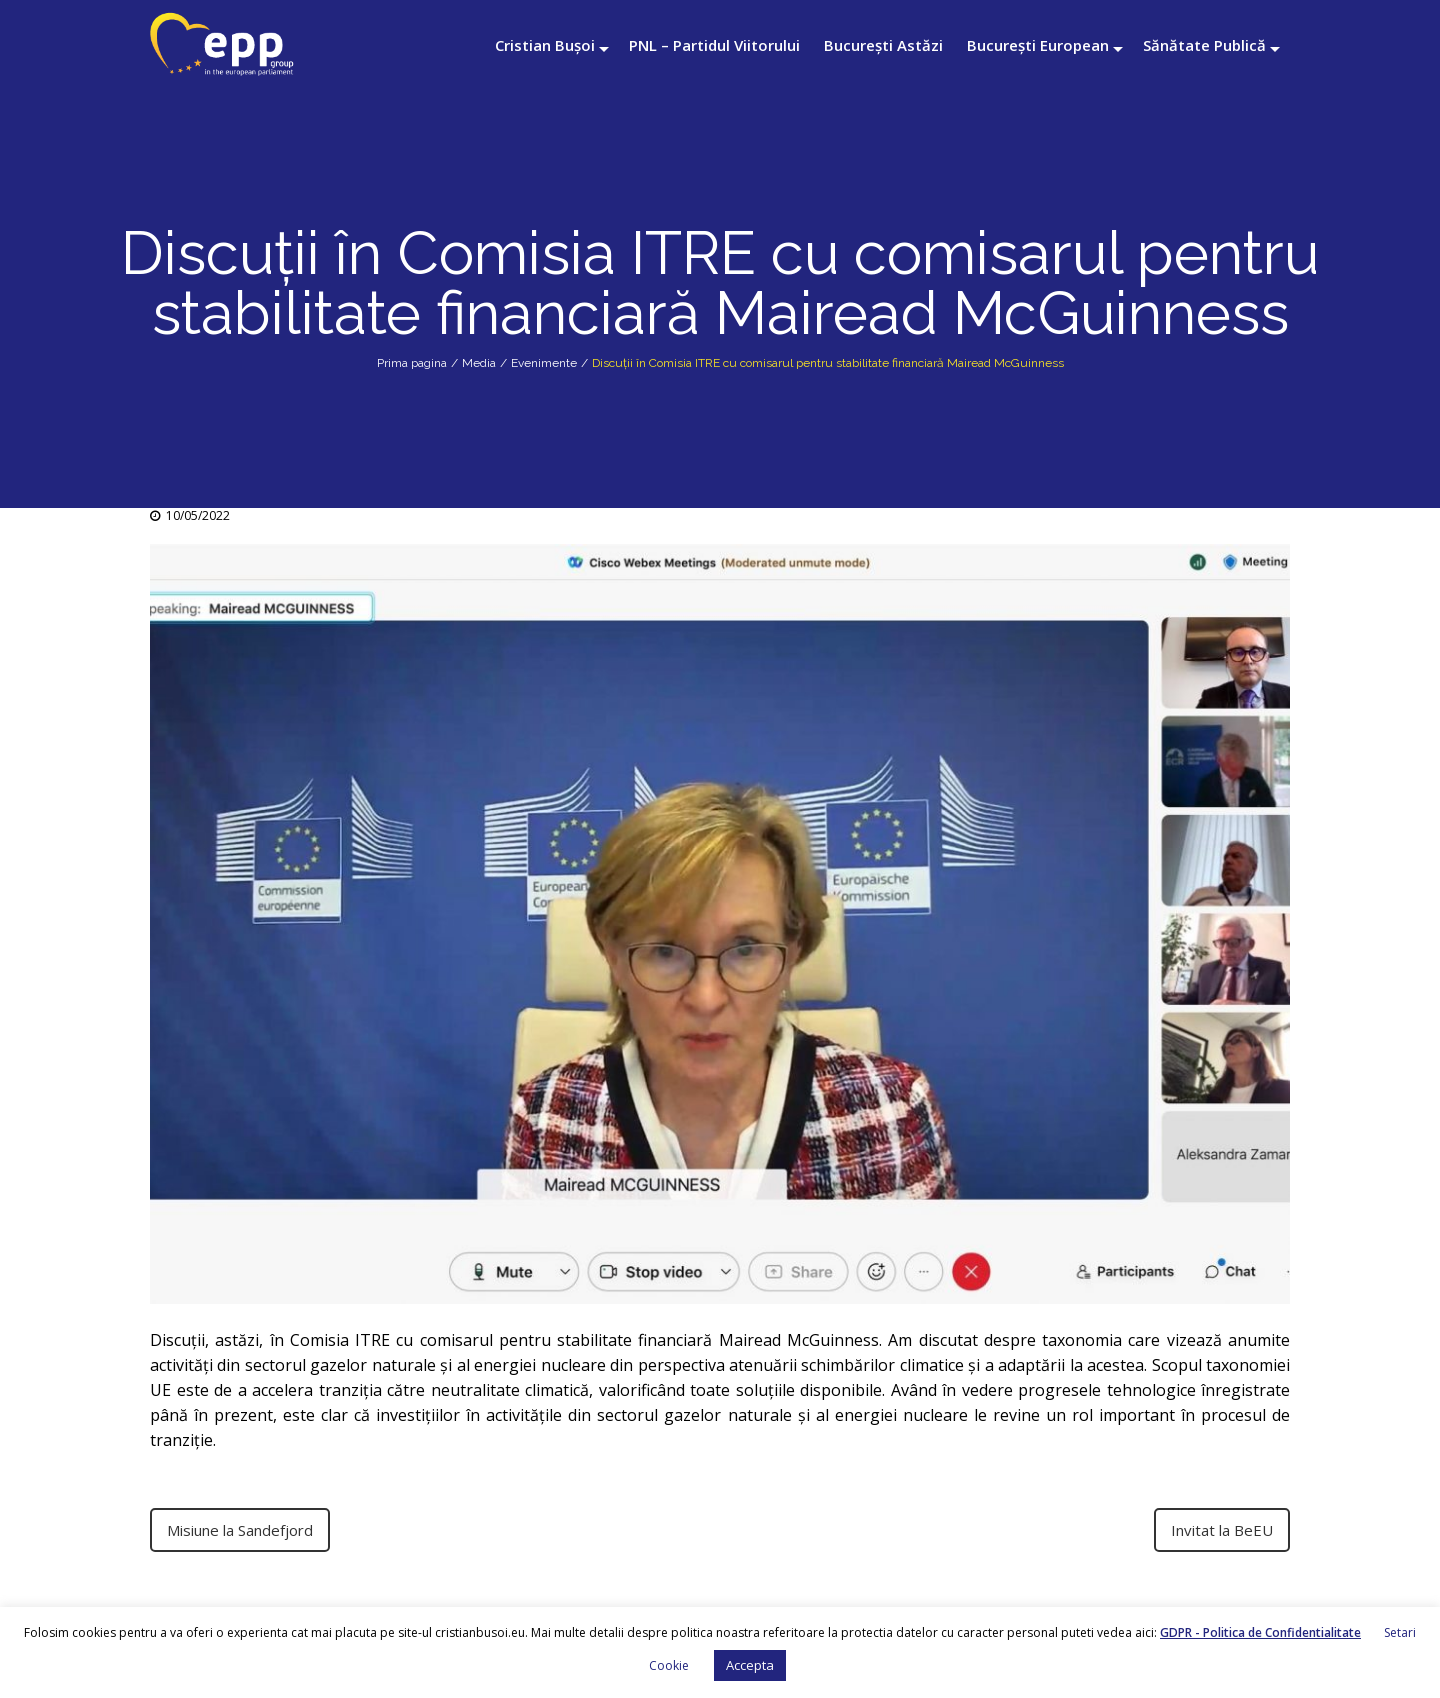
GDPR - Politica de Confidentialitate (1260, 1632)
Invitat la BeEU (1222, 1530)
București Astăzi (883, 45)
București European (1038, 45)
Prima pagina (412, 363)
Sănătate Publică (1204, 45)
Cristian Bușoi (545, 45)
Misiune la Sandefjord (240, 1530)
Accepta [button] (750, 1665)
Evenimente (544, 363)
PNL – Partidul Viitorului (714, 45)
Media (479, 363)
